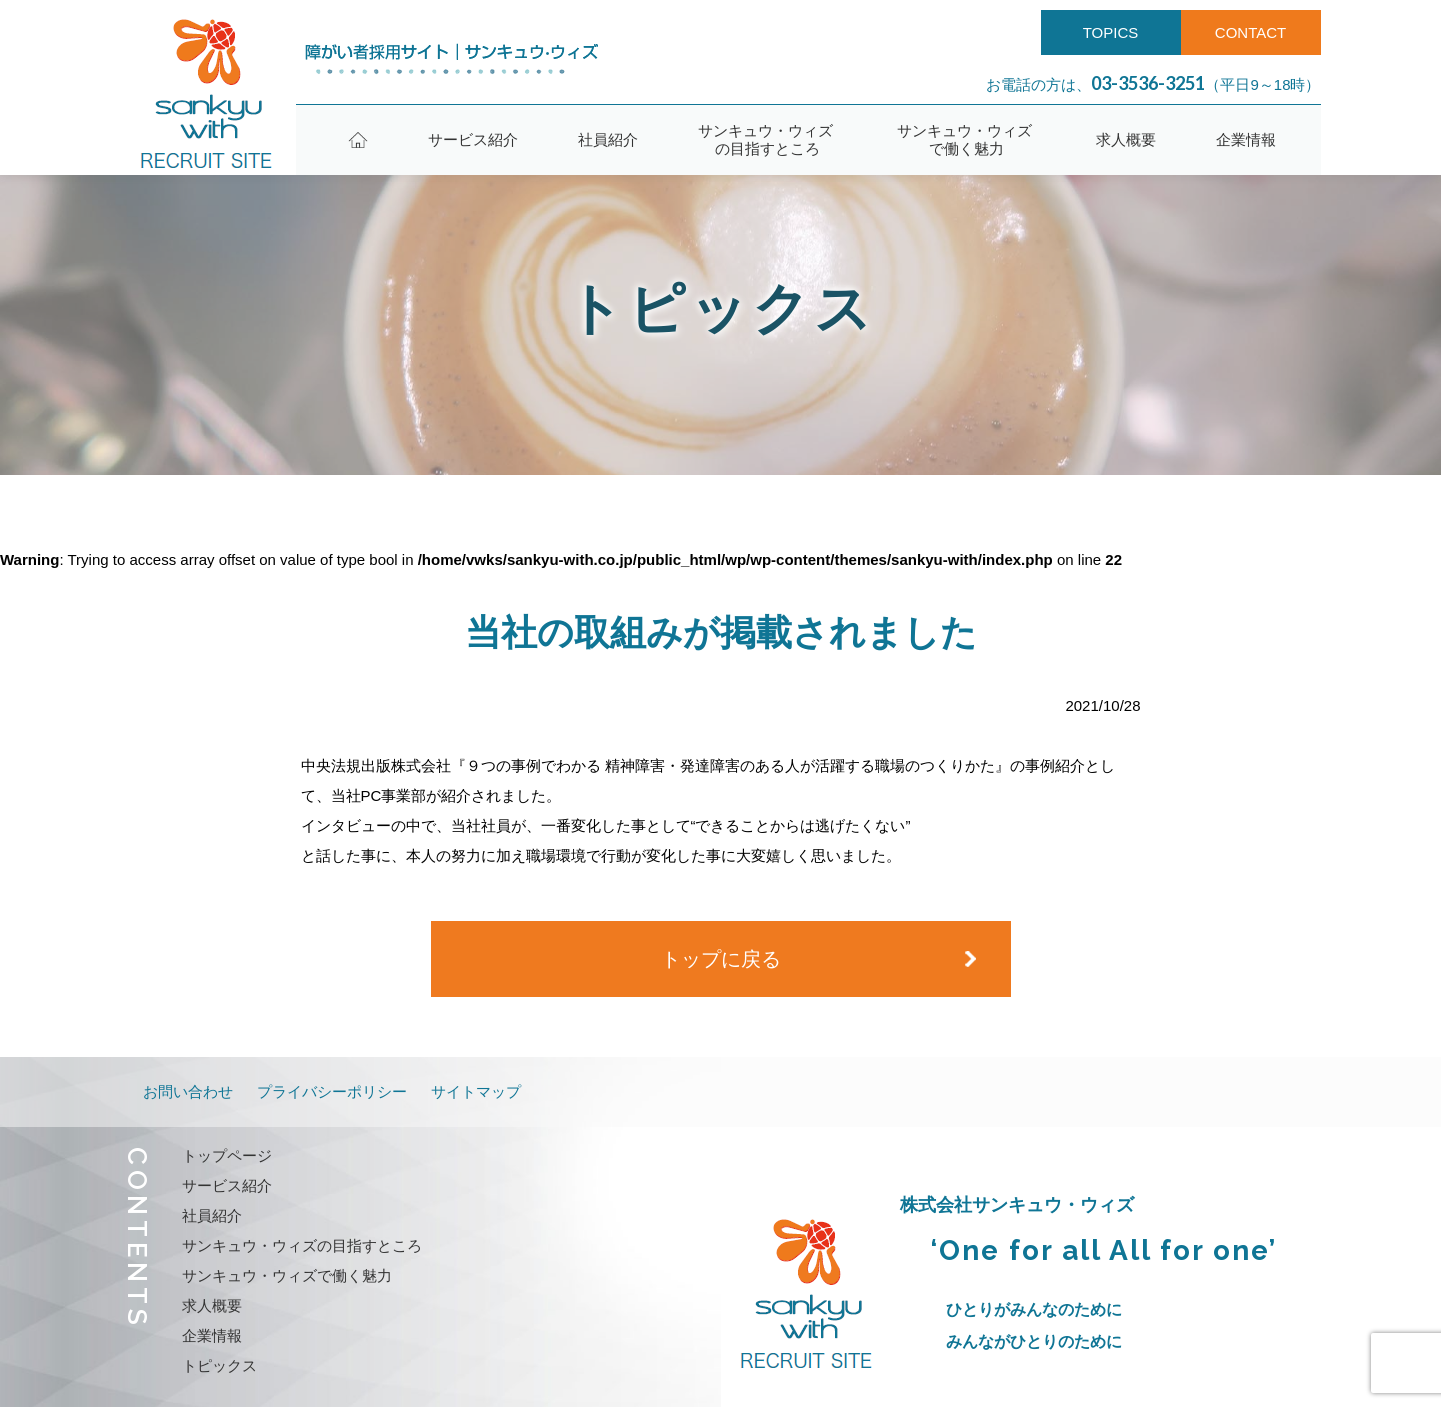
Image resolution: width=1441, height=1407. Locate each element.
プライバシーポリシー (332, 1091)
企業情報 (1246, 139)
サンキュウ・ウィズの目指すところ (767, 139)
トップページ (227, 1155)
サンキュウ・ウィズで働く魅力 (966, 139)
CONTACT (1250, 32)
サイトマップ (476, 1091)
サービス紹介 (473, 139)
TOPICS (1111, 32)
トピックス (219, 1365)
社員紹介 (608, 139)
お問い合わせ (188, 1091)
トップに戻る (721, 959)
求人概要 (1126, 139)
